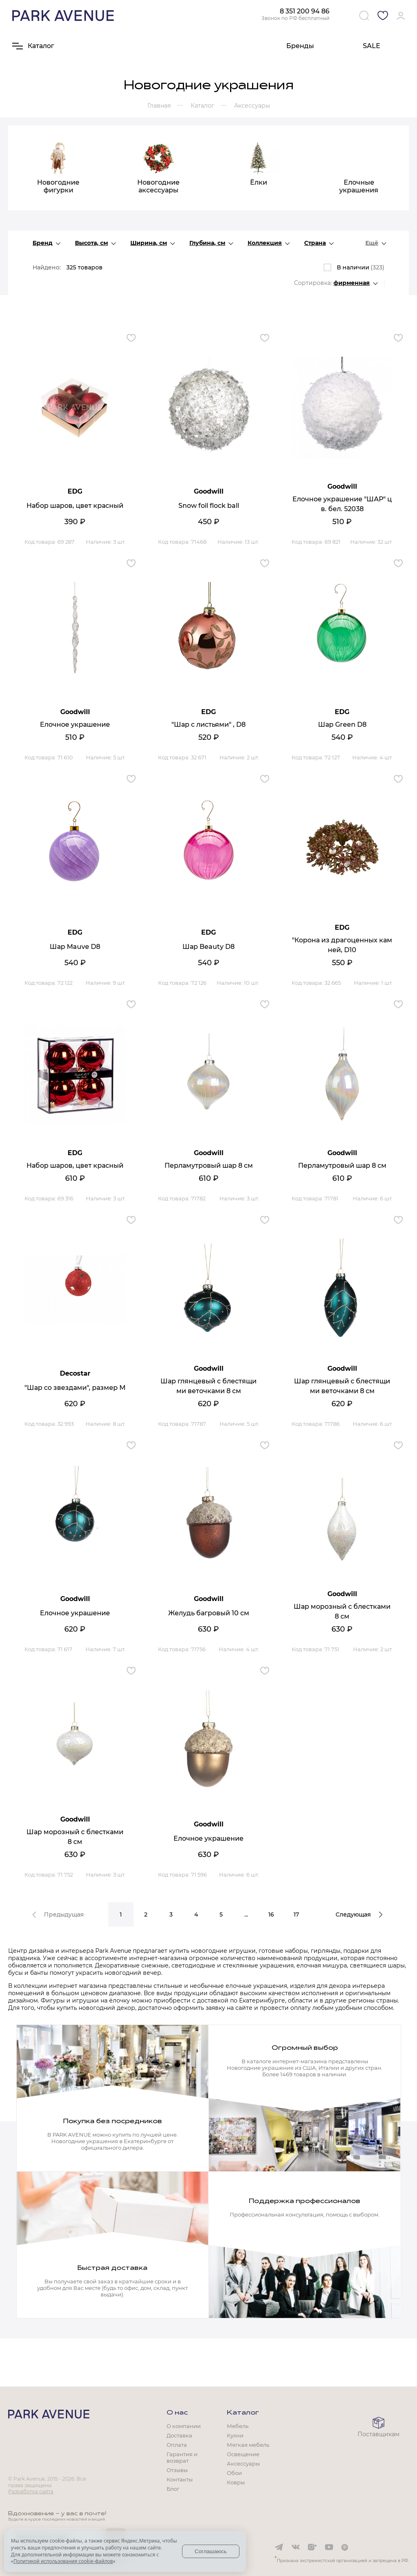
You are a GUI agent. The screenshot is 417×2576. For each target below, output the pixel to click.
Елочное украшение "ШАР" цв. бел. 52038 (342, 504)
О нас (177, 2413)
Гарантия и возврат (182, 2457)
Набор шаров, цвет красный (74, 505)
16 (271, 1914)
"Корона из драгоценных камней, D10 (342, 945)
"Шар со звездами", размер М (74, 1388)
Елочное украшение (75, 724)
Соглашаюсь (211, 2551)
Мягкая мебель (248, 2444)
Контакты (180, 2479)
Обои (234, 2473)
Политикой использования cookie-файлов (63, 2561)
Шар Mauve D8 (75, 947)
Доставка (179, 2435)
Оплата (177, 2444)
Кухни (235, 2435)
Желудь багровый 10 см (208, 1613)
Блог (173, 2489)
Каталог (243, 2413)
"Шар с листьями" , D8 (208, 724)
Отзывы (177, 2470)
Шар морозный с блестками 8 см (342, 1611)
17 (296, 1914)
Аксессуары (243, 2463)
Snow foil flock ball (208, 505)
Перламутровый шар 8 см (209, 1165)
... (246, 1914)
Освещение (243, 2454)
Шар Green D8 (342, 724)
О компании (184, 2426)
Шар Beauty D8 (208, 947)
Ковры (236, 2482)
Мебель (237, 2426)
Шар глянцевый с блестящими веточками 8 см (208, 1386)
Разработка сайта (30, 2491)
